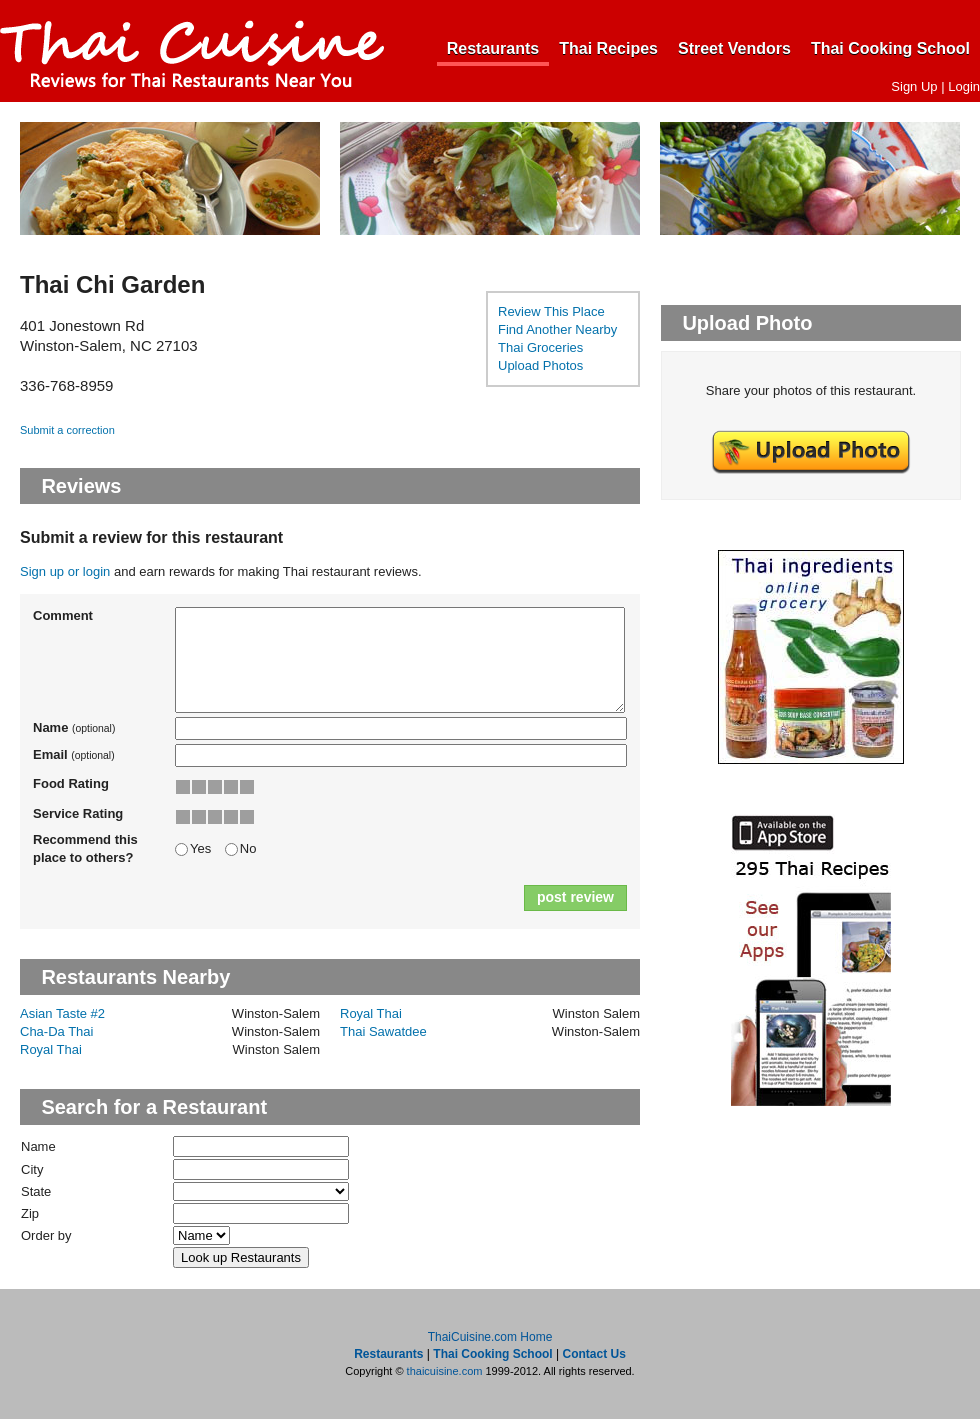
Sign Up (914, 86)
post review (575, 897)
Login (964, 86)
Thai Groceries (540, 347)
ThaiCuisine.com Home (490, 1337)
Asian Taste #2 (62, 1013)
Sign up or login (65, 571)
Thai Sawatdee (383, 1031)
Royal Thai (371, 1013)
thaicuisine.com (445, 1371)
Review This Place (551, 311)
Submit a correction (67, 430)
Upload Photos (540, 365)
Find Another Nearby (557, 329)
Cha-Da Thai (56, 1031)
